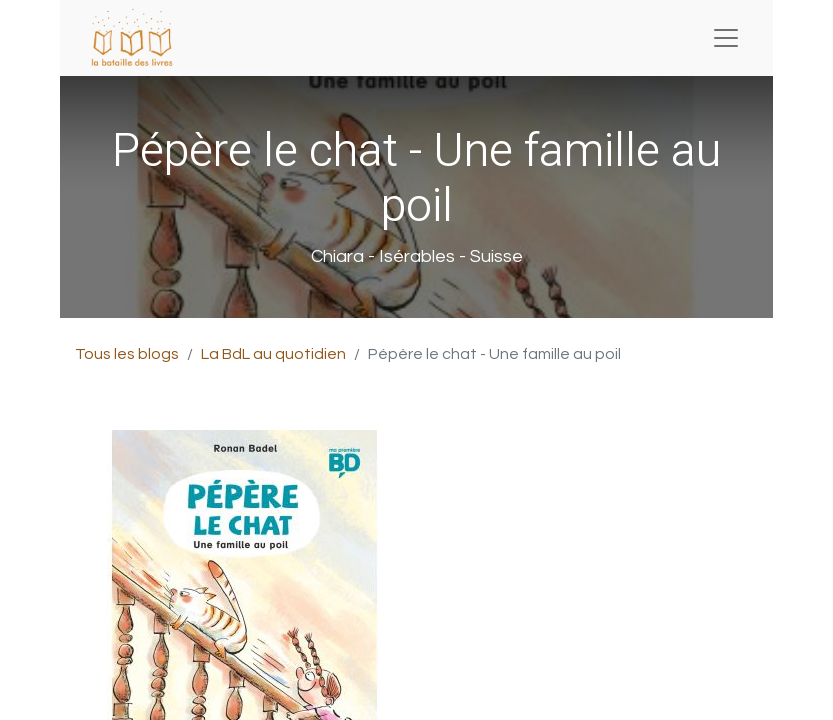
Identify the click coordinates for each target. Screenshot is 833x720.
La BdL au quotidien (273, 354)
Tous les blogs (127, 354)
